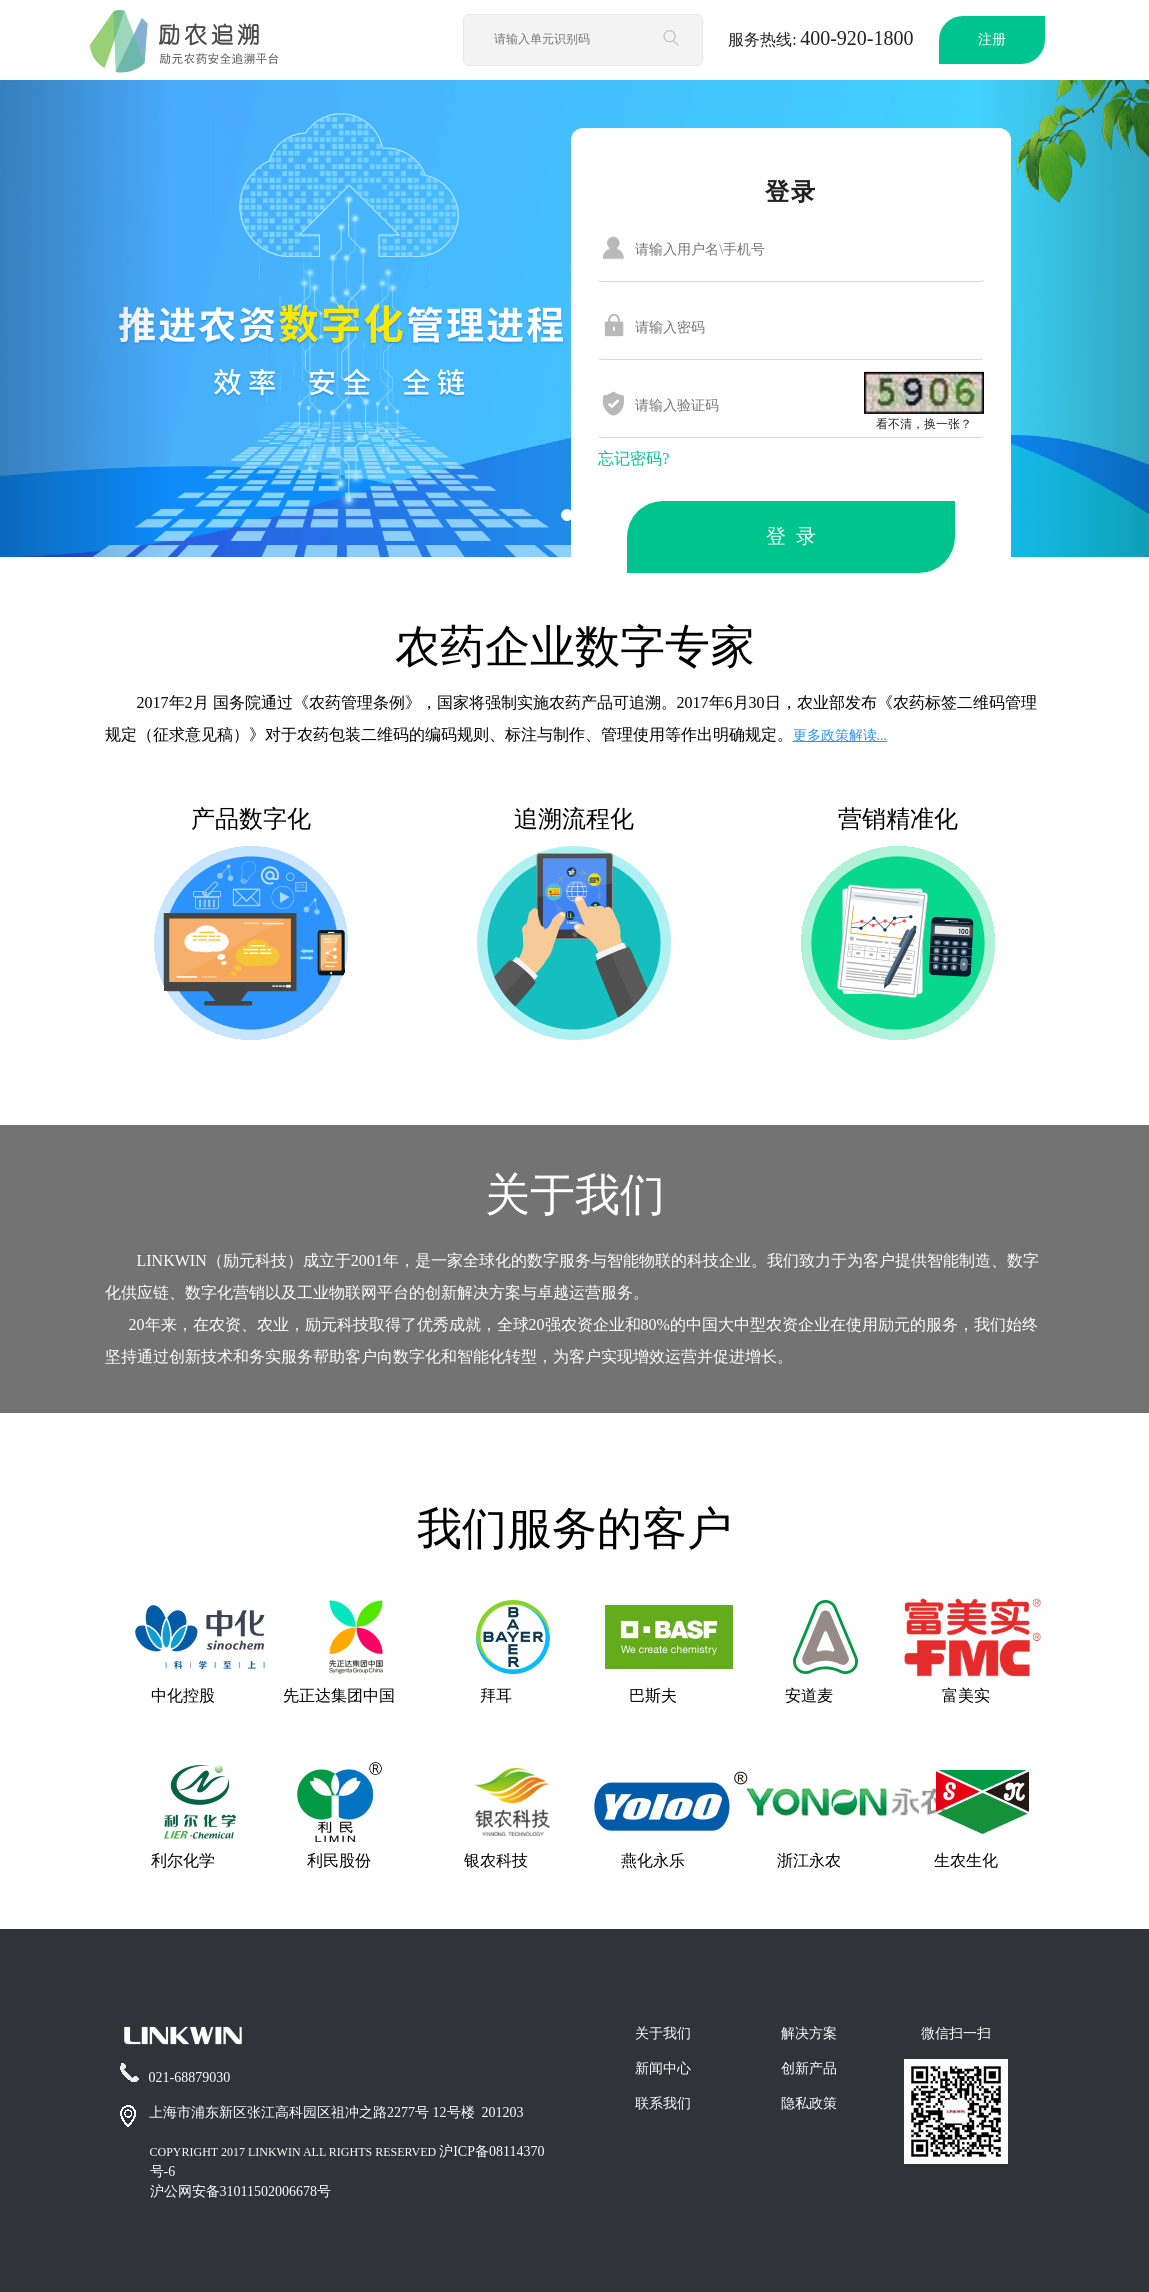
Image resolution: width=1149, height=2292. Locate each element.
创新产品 (809, 2068)
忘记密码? (633, 458)
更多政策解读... (840, 735)
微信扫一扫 (956, 2033)
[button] (86, 318)
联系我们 (663, 2103)
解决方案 (809, 2033)
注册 (992, 39)
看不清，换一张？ (924, 424)
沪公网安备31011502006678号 (240, 2191)
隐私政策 (809, 2103)
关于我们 (663, 2033)
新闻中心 (663, 2068)
